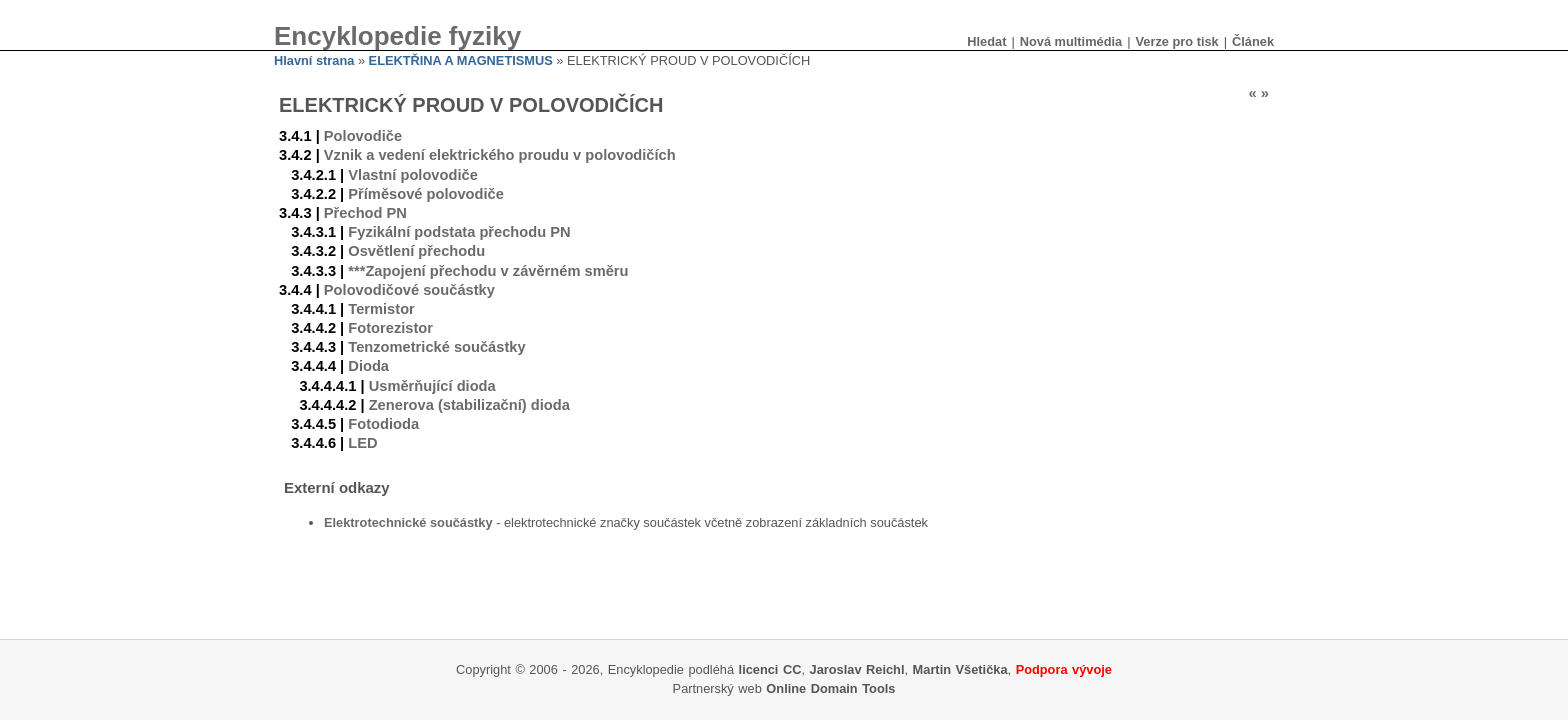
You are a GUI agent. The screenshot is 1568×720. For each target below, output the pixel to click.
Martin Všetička (960, 669)
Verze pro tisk (1176, 41)
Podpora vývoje (1064, 669)
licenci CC (770, 669)
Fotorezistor (390, 328)
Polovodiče (363, 136)
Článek (1253, 41)
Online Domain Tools (830, 688)
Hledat (986, 41)
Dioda (368, 366)
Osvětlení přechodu (416, 251)
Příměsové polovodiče (426, 194)
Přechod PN (365, 213)
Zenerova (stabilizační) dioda (469, 405)
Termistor (381, 309)
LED (362, 443)
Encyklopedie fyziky (397, 36)
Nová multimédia (1071, 41)
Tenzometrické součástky (436, 347)
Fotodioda (383, 424)
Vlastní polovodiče (413, 175)
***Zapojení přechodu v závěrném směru (488, 271)
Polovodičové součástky (409, 290)
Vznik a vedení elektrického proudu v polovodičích (500, 155)
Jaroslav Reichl (857, 669)
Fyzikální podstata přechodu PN (459, 232)
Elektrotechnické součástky (408, 522)
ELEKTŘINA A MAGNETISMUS (461, 60)
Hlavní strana (314, 60)
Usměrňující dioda (432, 386)
